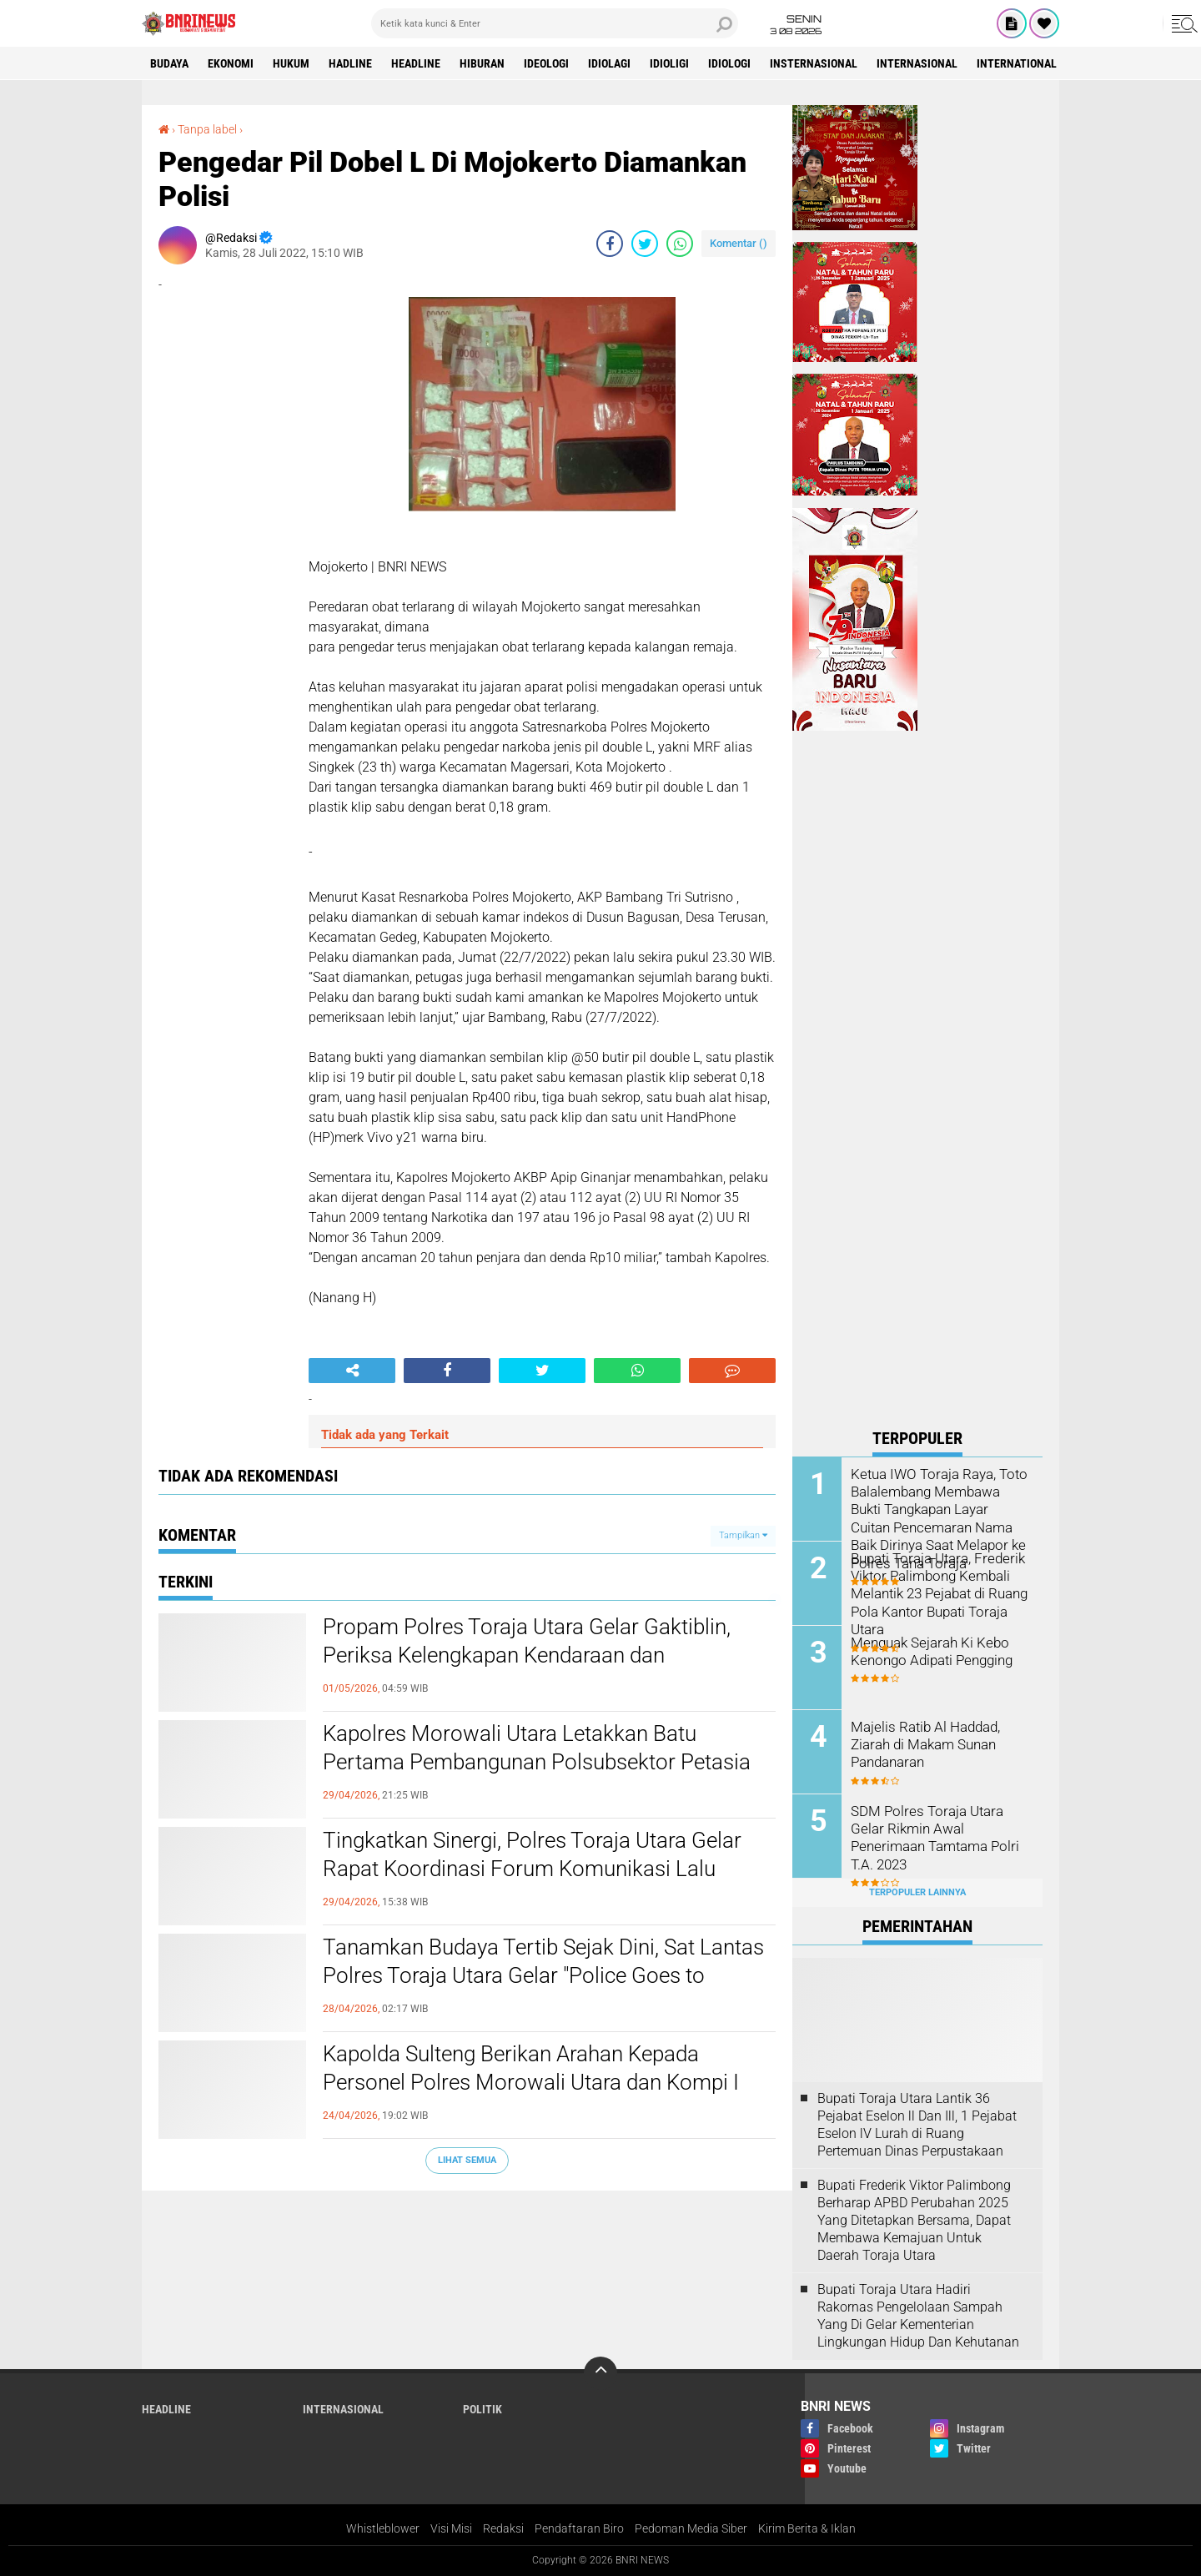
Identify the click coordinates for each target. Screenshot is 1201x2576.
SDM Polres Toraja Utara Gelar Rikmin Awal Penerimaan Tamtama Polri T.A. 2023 (940, 1828)
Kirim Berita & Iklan (807, 2528)
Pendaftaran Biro (579, 2528)
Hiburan (482, 63)
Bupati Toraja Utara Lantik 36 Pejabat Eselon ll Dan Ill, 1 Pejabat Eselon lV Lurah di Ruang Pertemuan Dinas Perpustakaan (917, 2124)
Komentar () (738, 243)
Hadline (350, 63)
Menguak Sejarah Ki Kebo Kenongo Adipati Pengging (929, 1651)
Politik (482, 2409)
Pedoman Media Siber (691, 2528)
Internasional (917, 63)
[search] (554, 23)
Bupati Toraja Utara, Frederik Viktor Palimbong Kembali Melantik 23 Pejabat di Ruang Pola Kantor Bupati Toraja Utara (937, 1592)
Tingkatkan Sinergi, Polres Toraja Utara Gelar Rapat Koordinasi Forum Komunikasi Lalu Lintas (532, 1868)
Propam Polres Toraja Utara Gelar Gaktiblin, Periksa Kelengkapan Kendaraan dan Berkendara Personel (527, 1655)
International (1017, 63)
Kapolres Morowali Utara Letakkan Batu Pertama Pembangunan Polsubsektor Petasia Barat (537, 1762)
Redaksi (503, 2528)
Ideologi (546, 63)
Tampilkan (743, 1535)
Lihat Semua (467, 2160)
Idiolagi (609, 63)
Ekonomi (231, 63)
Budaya (169, 63)
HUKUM (291, 63)
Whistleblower (383, 2528)
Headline (415, 63)
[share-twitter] (644, 243)
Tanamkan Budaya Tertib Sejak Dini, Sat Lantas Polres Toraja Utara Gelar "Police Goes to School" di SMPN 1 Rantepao (543, 1975)
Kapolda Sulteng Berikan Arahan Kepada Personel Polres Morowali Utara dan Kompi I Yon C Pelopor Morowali (531, 2082)
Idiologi (729, 63)
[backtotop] (600, 2373)
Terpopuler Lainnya (917, 1892)
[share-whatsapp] (679, 243)
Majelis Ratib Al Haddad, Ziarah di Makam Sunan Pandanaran (923, 1743)
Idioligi (669, 63)
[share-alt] (352, 1370)
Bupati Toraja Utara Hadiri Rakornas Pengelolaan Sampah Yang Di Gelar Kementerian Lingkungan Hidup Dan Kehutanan (918, 2315)
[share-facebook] (609, 243)
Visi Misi (451, 2528)
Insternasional (813, 63)
